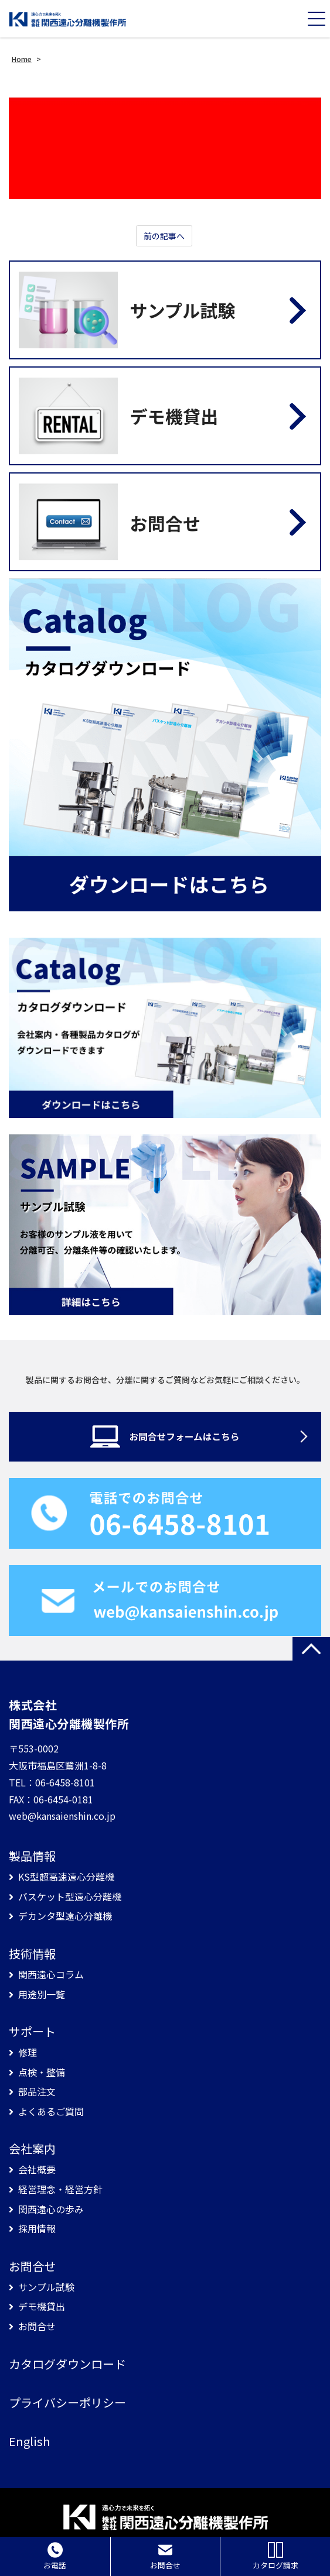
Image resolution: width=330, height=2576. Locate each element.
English (29, 2441)
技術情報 (32, 1954)
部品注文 (37, 2091)
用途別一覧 (41, 1994)
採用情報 (37, 2228)
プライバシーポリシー (67, 2403)
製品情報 (32, 1856)
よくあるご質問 (51, 2111)
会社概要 (37, 2169)
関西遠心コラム (51, 1974)
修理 (27, 2052)
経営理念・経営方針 (60, 2189)
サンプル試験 (46, 2287)
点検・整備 (41, 2072)
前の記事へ (164, 236)
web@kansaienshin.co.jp (62, 1816)
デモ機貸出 (41, 2306)
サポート (32, 2031)
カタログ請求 (275, 2556)
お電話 (54, 2556)
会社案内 (32, 2149)
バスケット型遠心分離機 (69, 1896)
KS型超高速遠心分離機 (66, 1877)
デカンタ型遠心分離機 (65, 1916)
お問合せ (32, 2266)
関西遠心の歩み (51, 2209)
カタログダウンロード (67, 2364)
